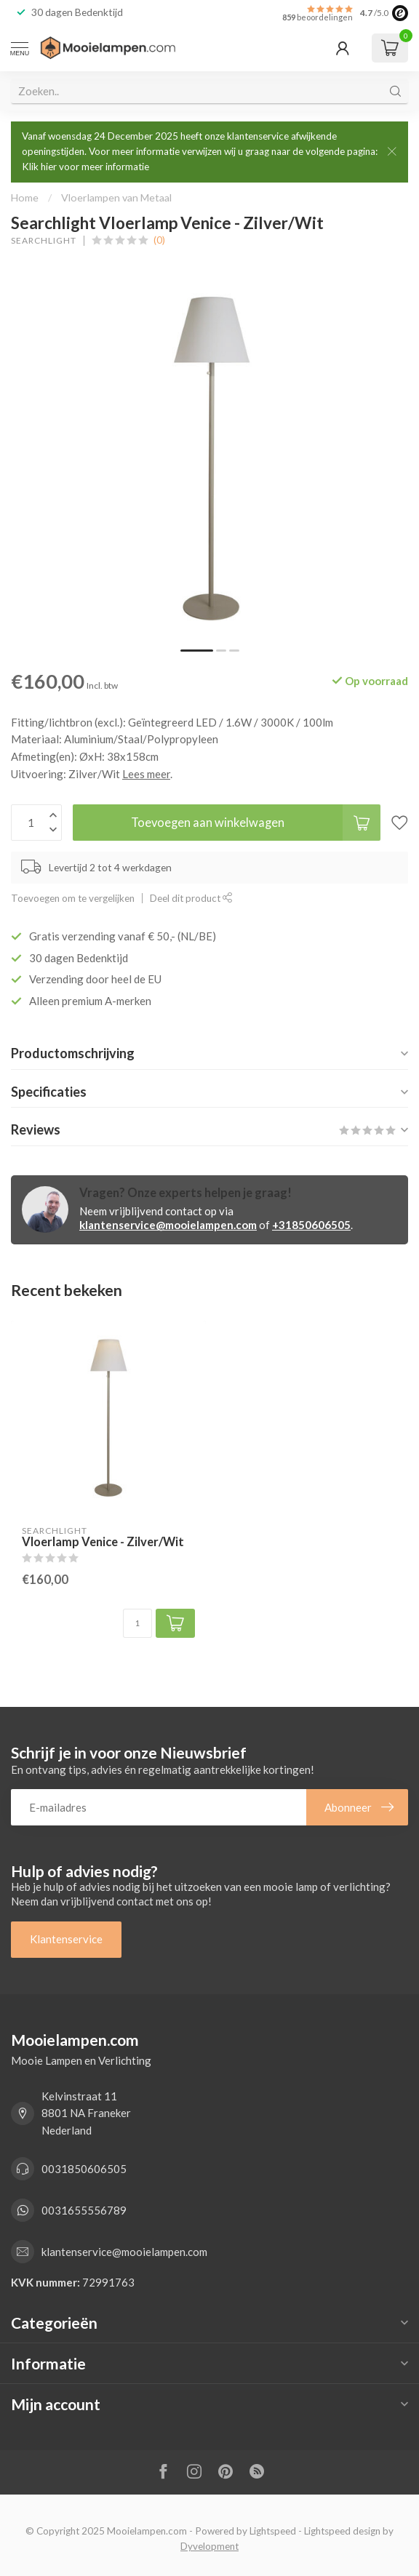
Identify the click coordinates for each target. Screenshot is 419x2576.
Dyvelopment (209, 2546)
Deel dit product (191, 898)
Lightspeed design (342, 2531)
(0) (159, 240)
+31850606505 (311, 1224)
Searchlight (43, 240)
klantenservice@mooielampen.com (168, 1224)
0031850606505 (84, 2168)
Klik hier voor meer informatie (85, 166)
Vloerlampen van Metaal (116, 197)
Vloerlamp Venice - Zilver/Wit (103, 1542)
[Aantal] (137, 1623)
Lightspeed (273, 2531)
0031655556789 (84, 2210)
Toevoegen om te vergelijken (73, 898)
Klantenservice (66, 1938)
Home (25, 197)
